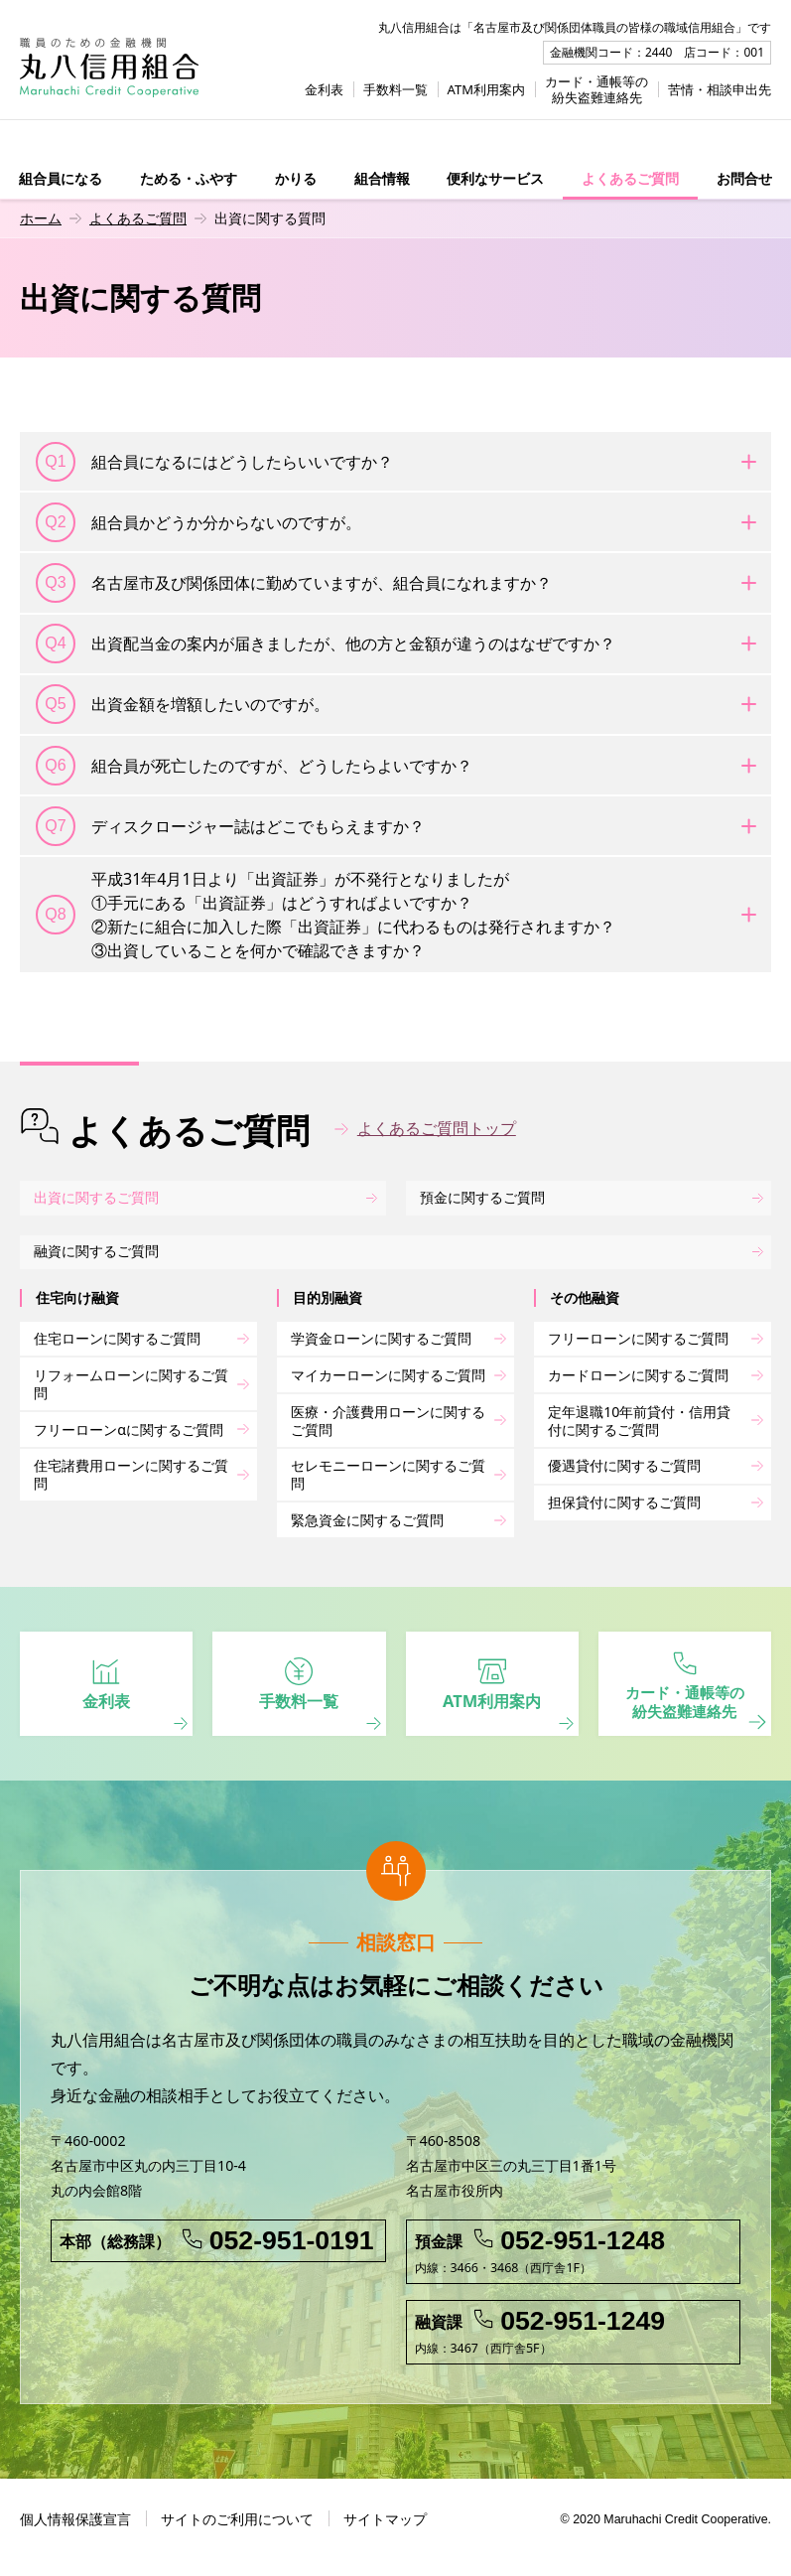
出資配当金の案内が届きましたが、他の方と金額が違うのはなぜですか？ (325, 643)
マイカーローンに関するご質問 (388, 1375)
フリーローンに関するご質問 (638, 1339)
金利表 (324, 89)
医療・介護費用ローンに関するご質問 (388, 1421)
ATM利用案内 (486, 89)
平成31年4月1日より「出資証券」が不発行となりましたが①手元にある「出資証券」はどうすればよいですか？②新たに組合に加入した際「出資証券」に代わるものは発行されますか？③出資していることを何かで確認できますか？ (325, 914)
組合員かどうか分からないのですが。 (198, 522)
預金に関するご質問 (482, 1198)
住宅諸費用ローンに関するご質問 (131, 1476)
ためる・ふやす (188, 178)
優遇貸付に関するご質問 (624, 1467)
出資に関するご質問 (96, 1198)
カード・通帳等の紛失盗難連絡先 (596, 89)
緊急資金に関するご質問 (367, 1520)
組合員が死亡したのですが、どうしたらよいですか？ (254, 766)
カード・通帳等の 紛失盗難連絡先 (684, 1692)
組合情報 (382, 178)
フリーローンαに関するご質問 (128, 1430)
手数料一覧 (395, 89)
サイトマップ (385, 2534)
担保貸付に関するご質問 (624, 1503)
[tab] (395, 461)
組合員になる (60, 178)
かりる (296, 178)
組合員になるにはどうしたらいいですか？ (214, 462)
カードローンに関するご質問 (638, 1375)
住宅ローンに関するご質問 (117, 1339)
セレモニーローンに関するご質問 (388, 1476)
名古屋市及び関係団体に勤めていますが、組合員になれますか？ (294, 583)
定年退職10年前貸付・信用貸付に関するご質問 (639, 1421)
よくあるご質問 (630, 178)
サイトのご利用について (237, 2534)
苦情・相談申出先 (719, 89)
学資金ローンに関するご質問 (381, 1339)
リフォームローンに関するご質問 (131, 1384)
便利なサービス (495, 178)
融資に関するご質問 (96, 1252)
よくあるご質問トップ (436, 1128)
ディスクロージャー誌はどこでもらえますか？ (230, 826)
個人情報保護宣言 (75, 2534)
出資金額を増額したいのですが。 (183, 704)
